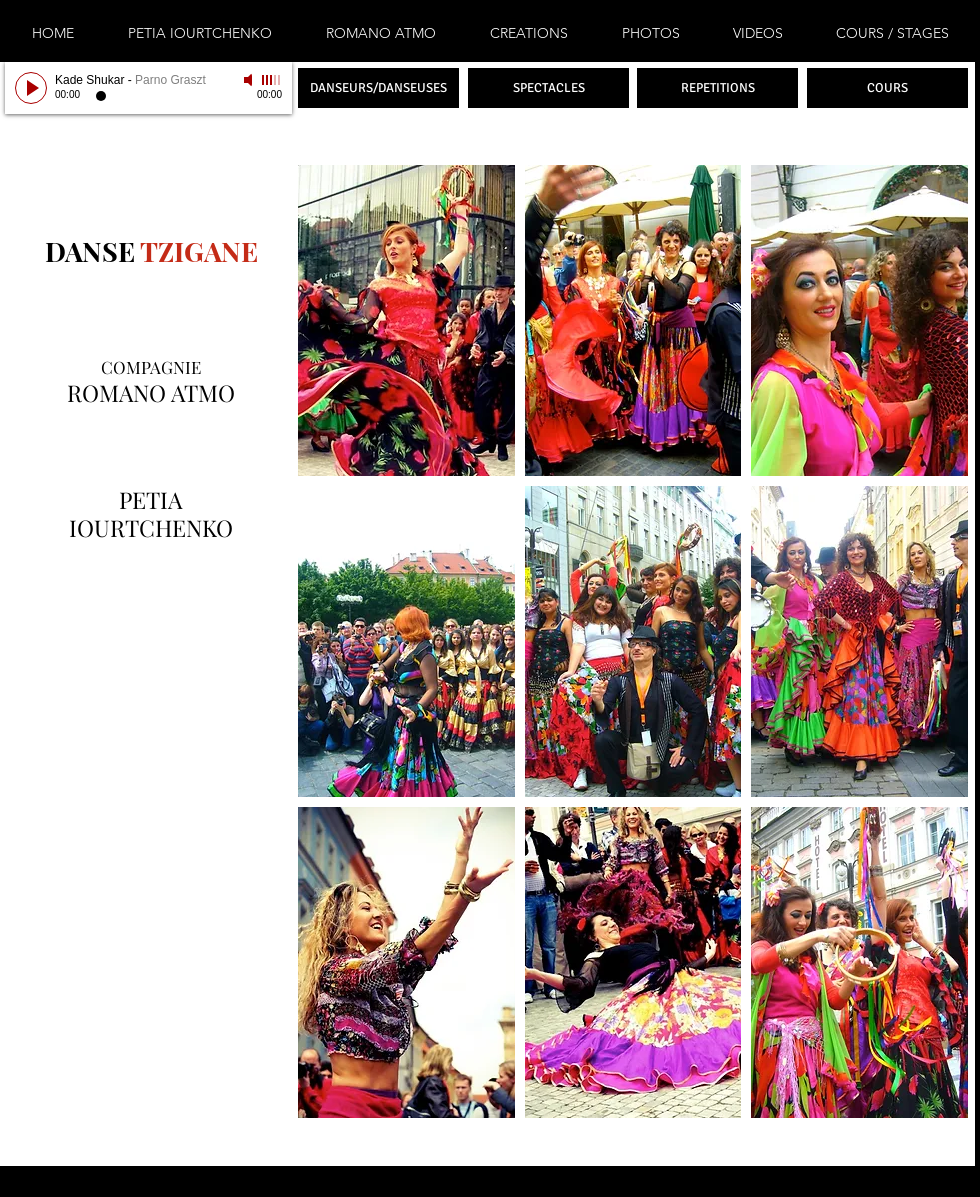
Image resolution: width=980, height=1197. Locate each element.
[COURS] (887, 88)
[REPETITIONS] (717, 88)
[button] (406, 320)
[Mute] (250, 80)
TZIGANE (196, 251)
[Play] (31, 88)
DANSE (90, 251)
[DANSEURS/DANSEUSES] (378, 88)
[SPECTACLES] (548, 88)
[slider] (272, 80)
